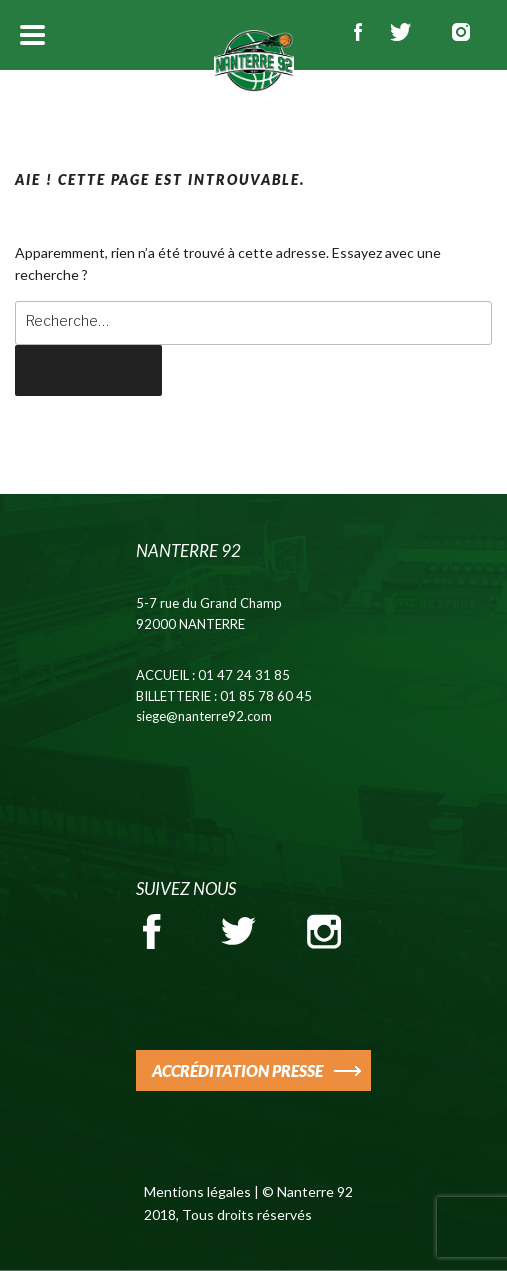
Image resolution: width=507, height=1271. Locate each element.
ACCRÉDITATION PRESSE (237, 1070)
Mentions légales (197, 1191)
